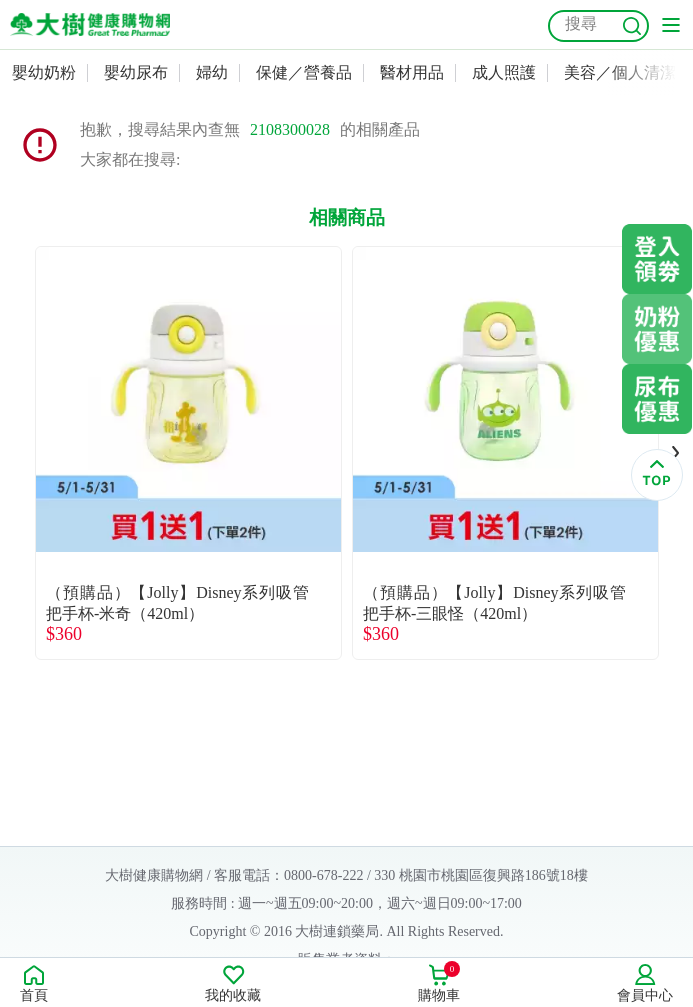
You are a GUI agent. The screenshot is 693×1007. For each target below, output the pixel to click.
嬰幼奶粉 (44, 72)
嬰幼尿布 (136, 72)
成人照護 (504, 72)
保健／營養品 (304, 72)
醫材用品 (412, 72)
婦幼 (212, 72)
